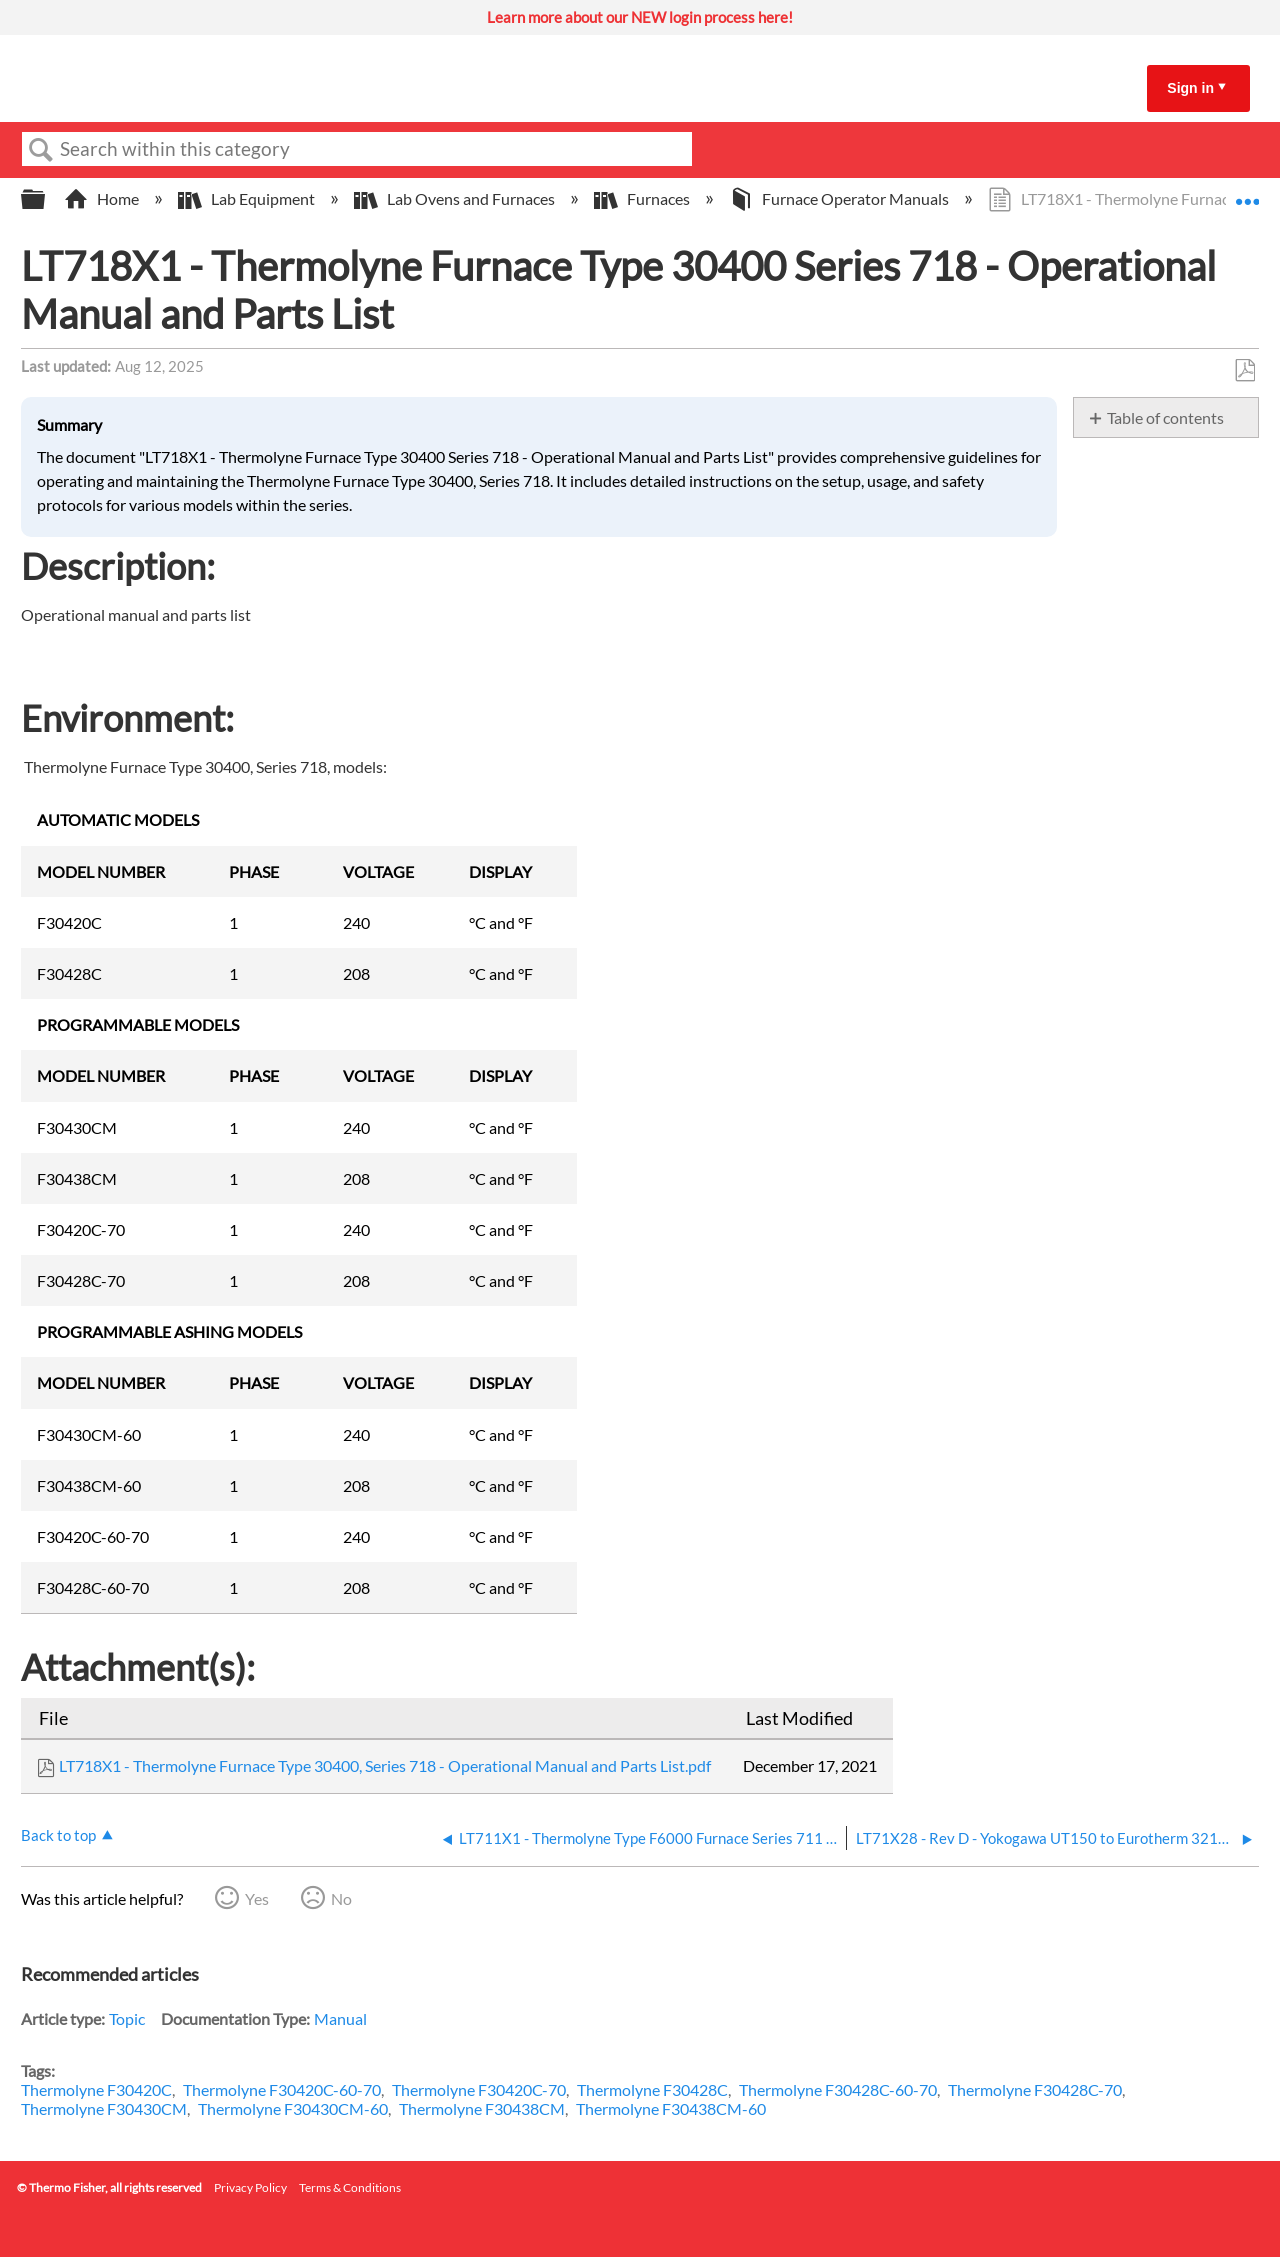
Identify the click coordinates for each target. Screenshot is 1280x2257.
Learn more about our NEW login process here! (640, 17)
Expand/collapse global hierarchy (46, 199)
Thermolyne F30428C (652, 2089)
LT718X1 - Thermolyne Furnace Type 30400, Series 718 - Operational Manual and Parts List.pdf (385, 1765)
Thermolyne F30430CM (104, 2108)
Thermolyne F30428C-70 (1035, 2089)
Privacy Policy (250, 2187)
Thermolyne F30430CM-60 (293, 2108)
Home (103, 198)
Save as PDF (1244, 371)
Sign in (1190, 88)
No (341, 1898)
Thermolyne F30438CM (482, 2108)
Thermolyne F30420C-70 (479, 2089)
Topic (127, 2018)
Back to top (58, 1835)
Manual (340, 2018)
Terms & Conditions (350, 2187)
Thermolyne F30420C (96, 2089)
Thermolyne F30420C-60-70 (282, 2089)
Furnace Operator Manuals (840, 198)
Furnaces (643, 198)
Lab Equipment (248, 198)
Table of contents (1165, 417)
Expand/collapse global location (1247, 193)
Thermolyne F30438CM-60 (671, 2108)
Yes (257, 1898)
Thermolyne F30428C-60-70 (838, 2089)
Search (41, 150)
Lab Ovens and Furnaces (456, 198)
